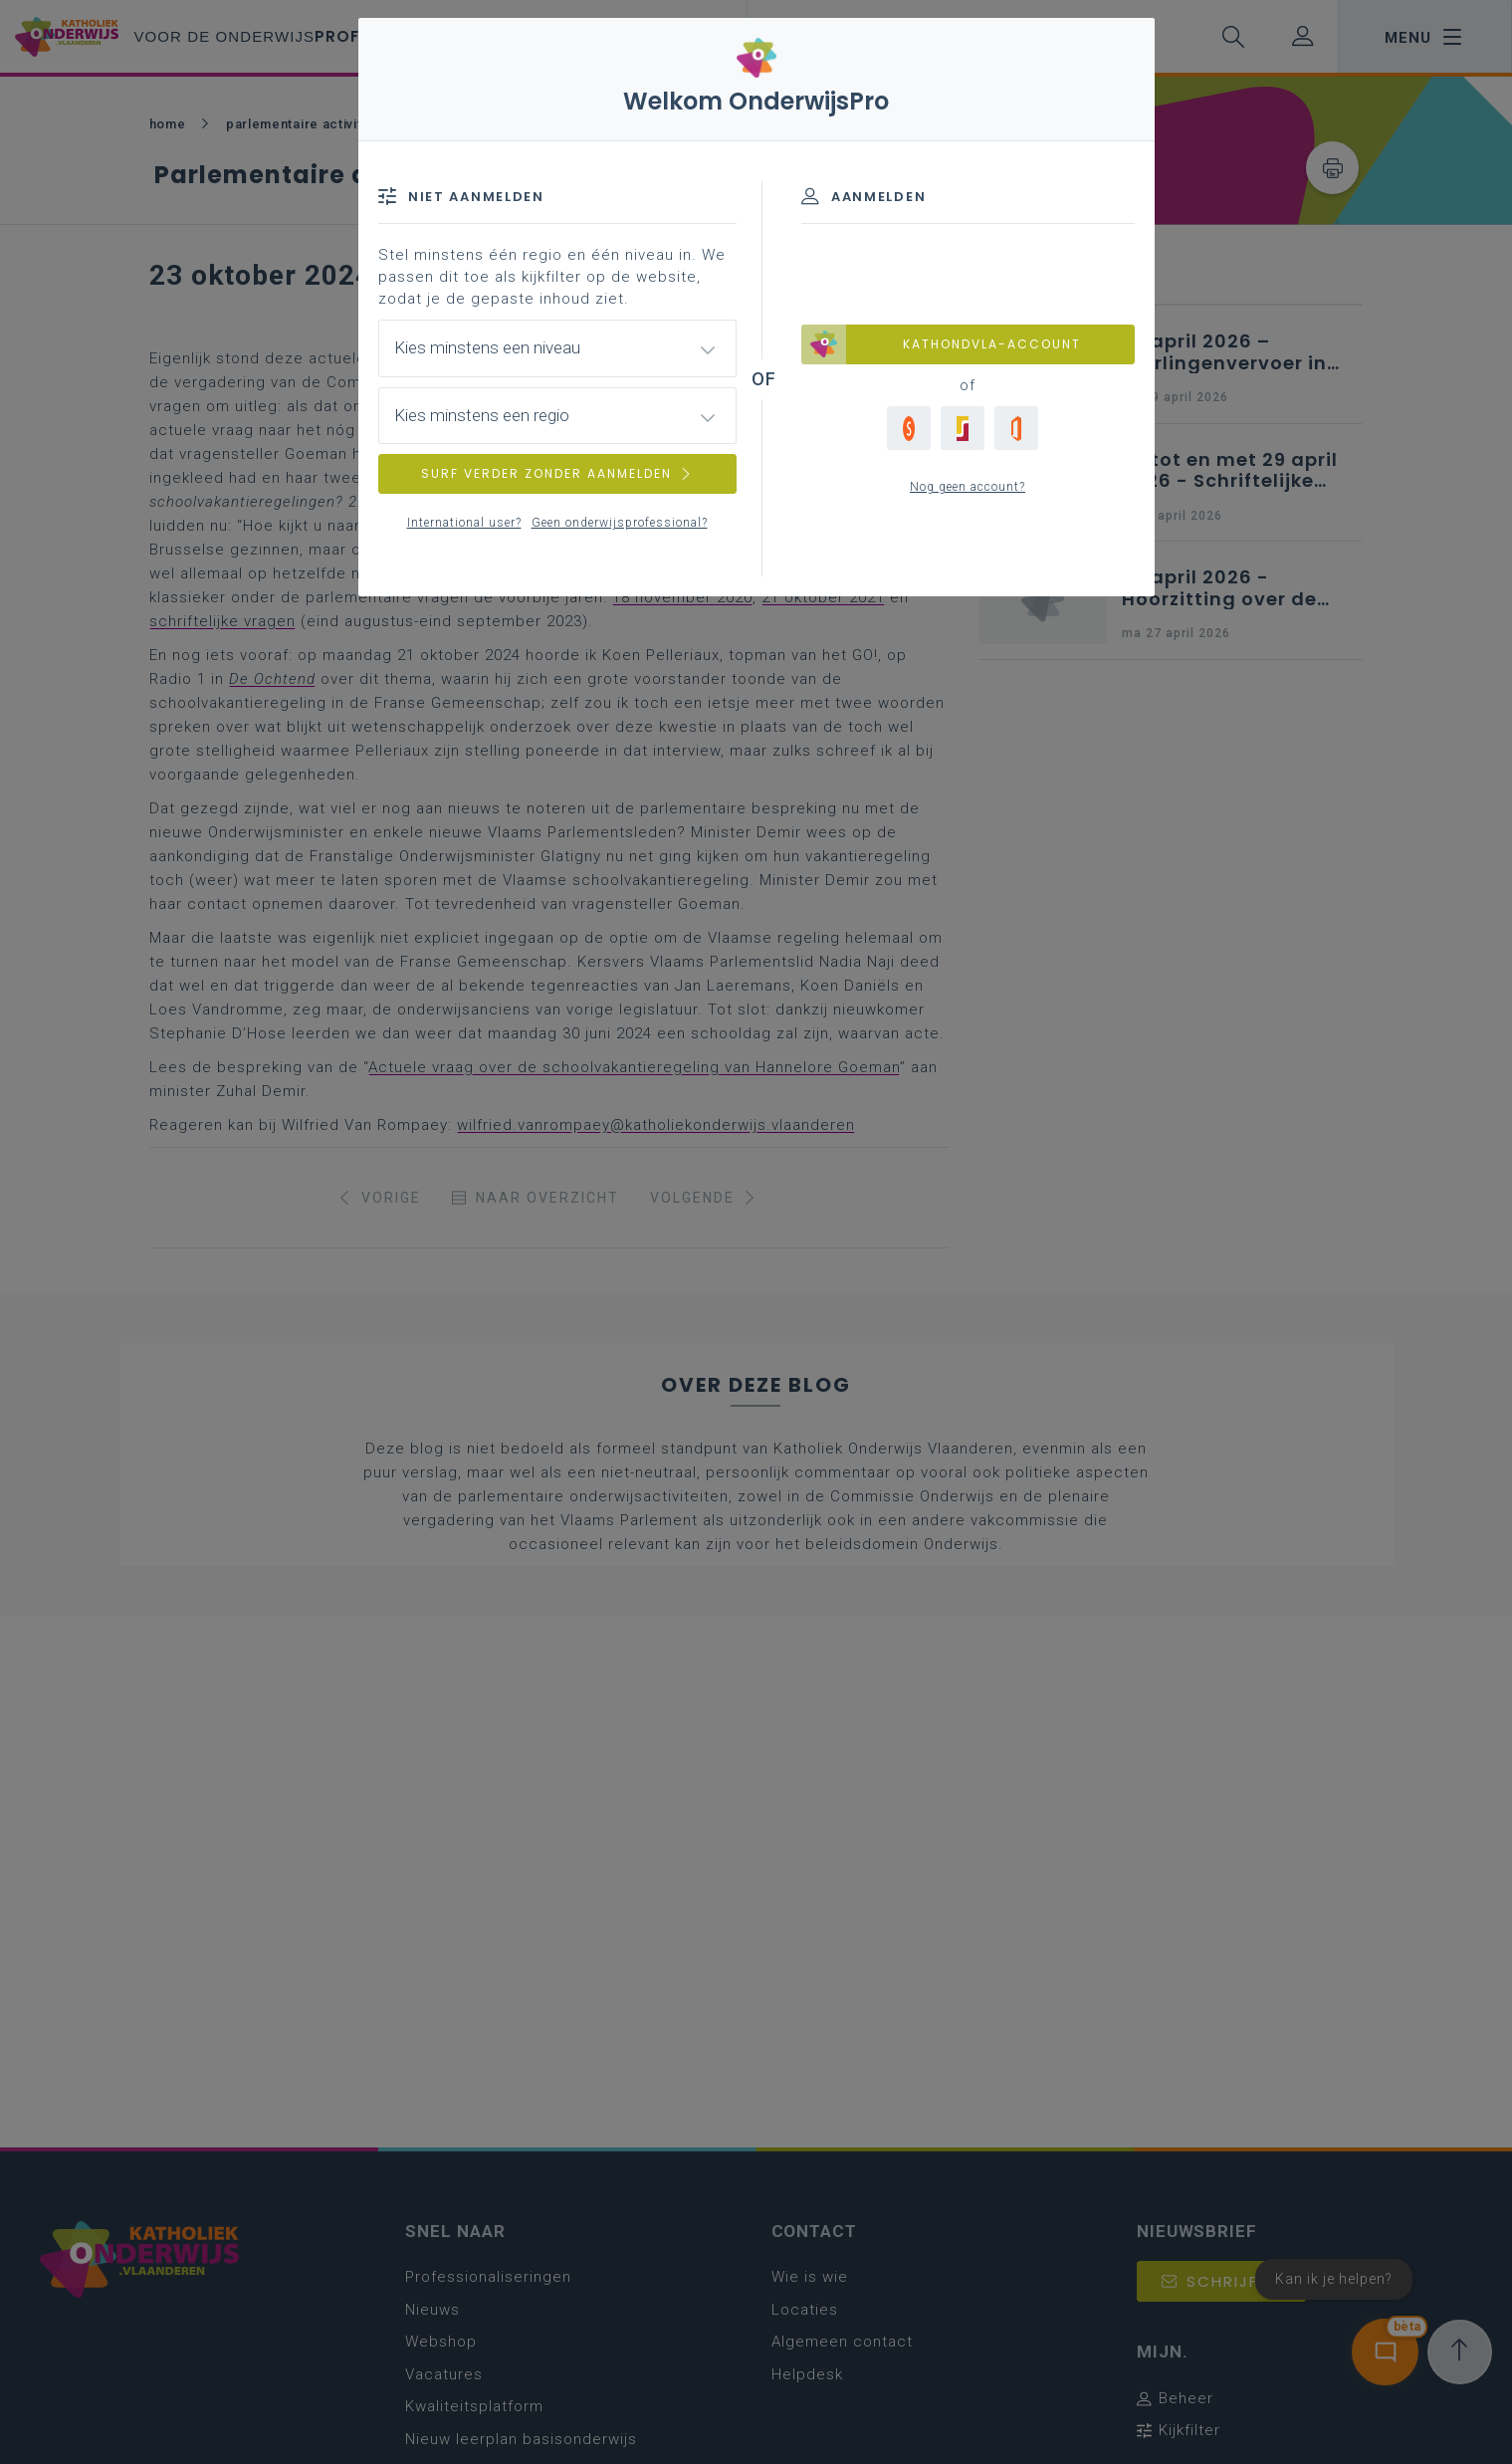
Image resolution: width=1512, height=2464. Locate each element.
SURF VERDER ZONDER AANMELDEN (557, 473)
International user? (464, 523)
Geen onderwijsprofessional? (620, 523)
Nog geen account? (967, 487)
